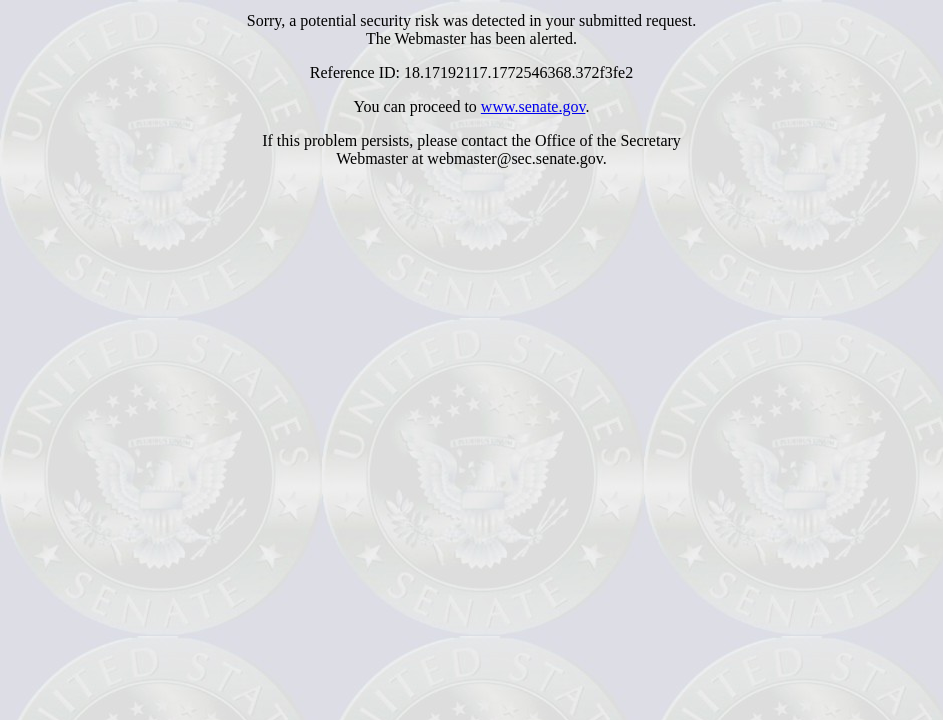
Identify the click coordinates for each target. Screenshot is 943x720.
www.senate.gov (533, 106)
